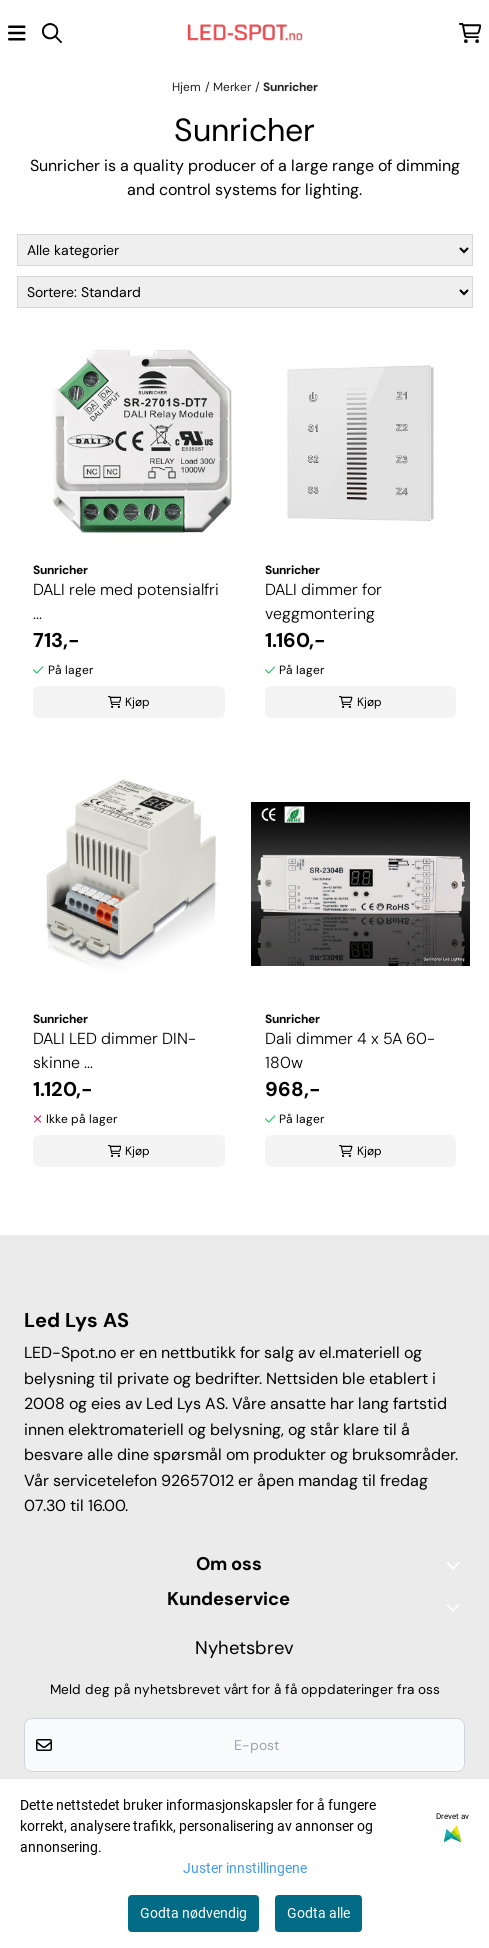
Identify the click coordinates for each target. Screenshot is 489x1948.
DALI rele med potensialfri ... (126, 601)
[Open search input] (52, 33)
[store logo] (245, 33)
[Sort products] (245, 292)
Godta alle (318, 1913)
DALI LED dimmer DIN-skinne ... (114, 1050)
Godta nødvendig (193, 1913)
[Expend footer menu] (457, 1607)
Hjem (186, 87)
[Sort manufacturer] (245, 250)
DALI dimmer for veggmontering (323, 601)
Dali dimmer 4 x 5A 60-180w (350, 1050)
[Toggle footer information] (457, 1565)
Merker (232, 87)
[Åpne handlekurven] (470, 33)
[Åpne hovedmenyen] (17, 33)
